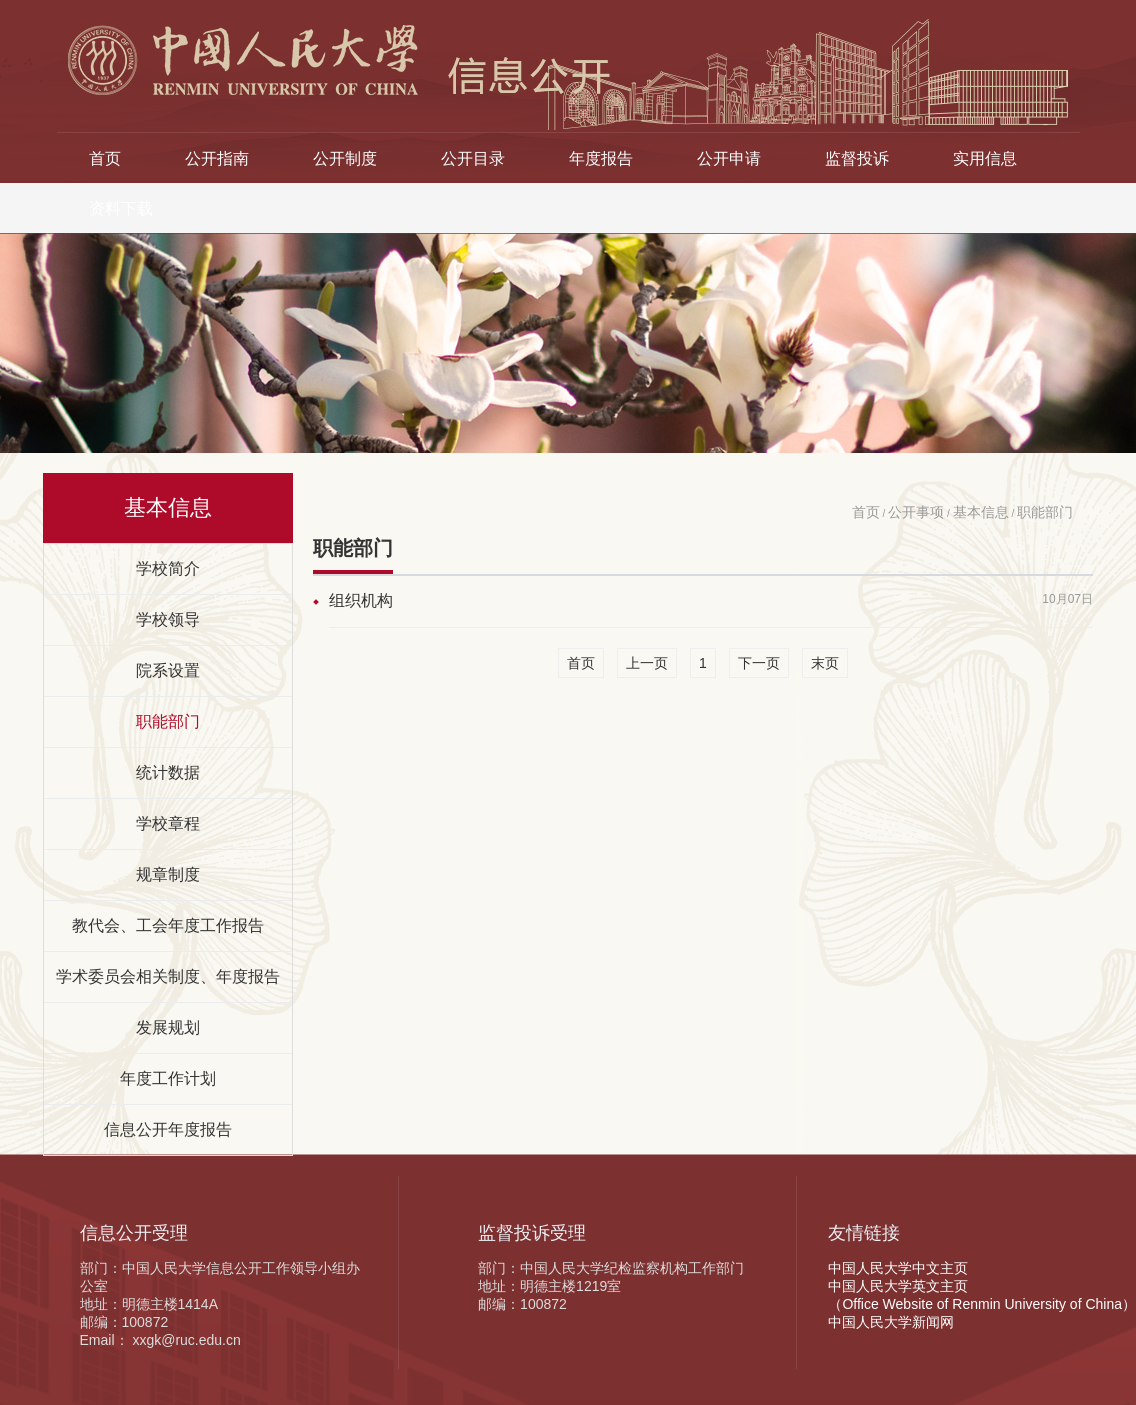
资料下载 (121, 208)
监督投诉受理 (532, 1233)
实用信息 (985, 158)
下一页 (759, 663)
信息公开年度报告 (168, 1129)
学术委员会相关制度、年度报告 (168, 976)
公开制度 (345, 158)
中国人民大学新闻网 (891, 1322)
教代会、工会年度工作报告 (168, 925)
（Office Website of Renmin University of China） (982, 1304)
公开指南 (217, 158)
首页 (105, 158)
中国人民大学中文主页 (898, 1268)
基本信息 (981, 512)
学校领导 (168, 619)
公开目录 (473, 158)
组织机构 (361, 600)
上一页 (647, 663)
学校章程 (168, 823)
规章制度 (168, 874)
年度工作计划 (168, 1078)
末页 (825, 663)
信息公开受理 (134, 1233)
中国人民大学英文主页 (898, 1286)
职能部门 (168, 721)
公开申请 (729, 158)
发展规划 (168, 1027)
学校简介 (168, 568)
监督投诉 (857, 158)
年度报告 (601, 158)
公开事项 (916, 512)
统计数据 (168, 772)
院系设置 (168, 670)
